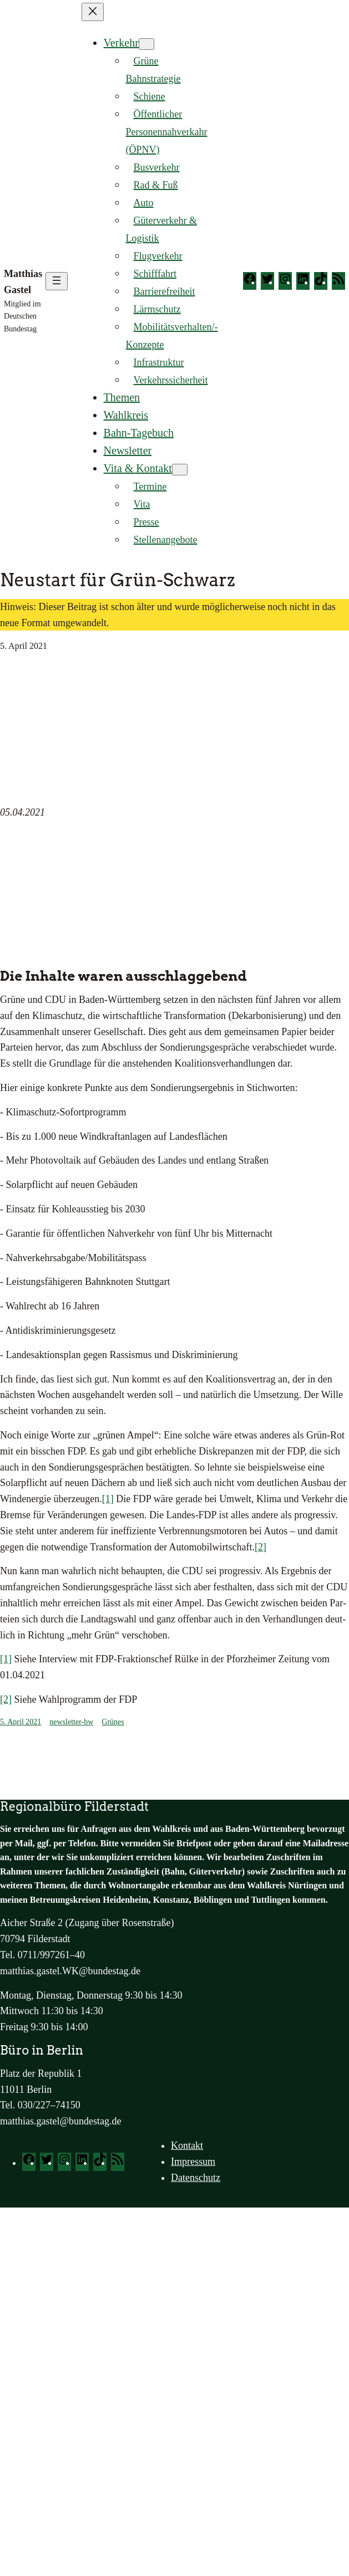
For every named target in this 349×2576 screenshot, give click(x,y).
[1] (108, 1498)
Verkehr (121, 43)
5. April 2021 (20, 1722)
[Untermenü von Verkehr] (146, 44)
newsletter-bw (71, 1722)
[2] (260, 1547)
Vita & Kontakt (138, 468)
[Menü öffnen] (56, 281)
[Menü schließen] (93, 12)
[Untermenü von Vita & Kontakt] (180, 469)
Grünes (113, 1722)
